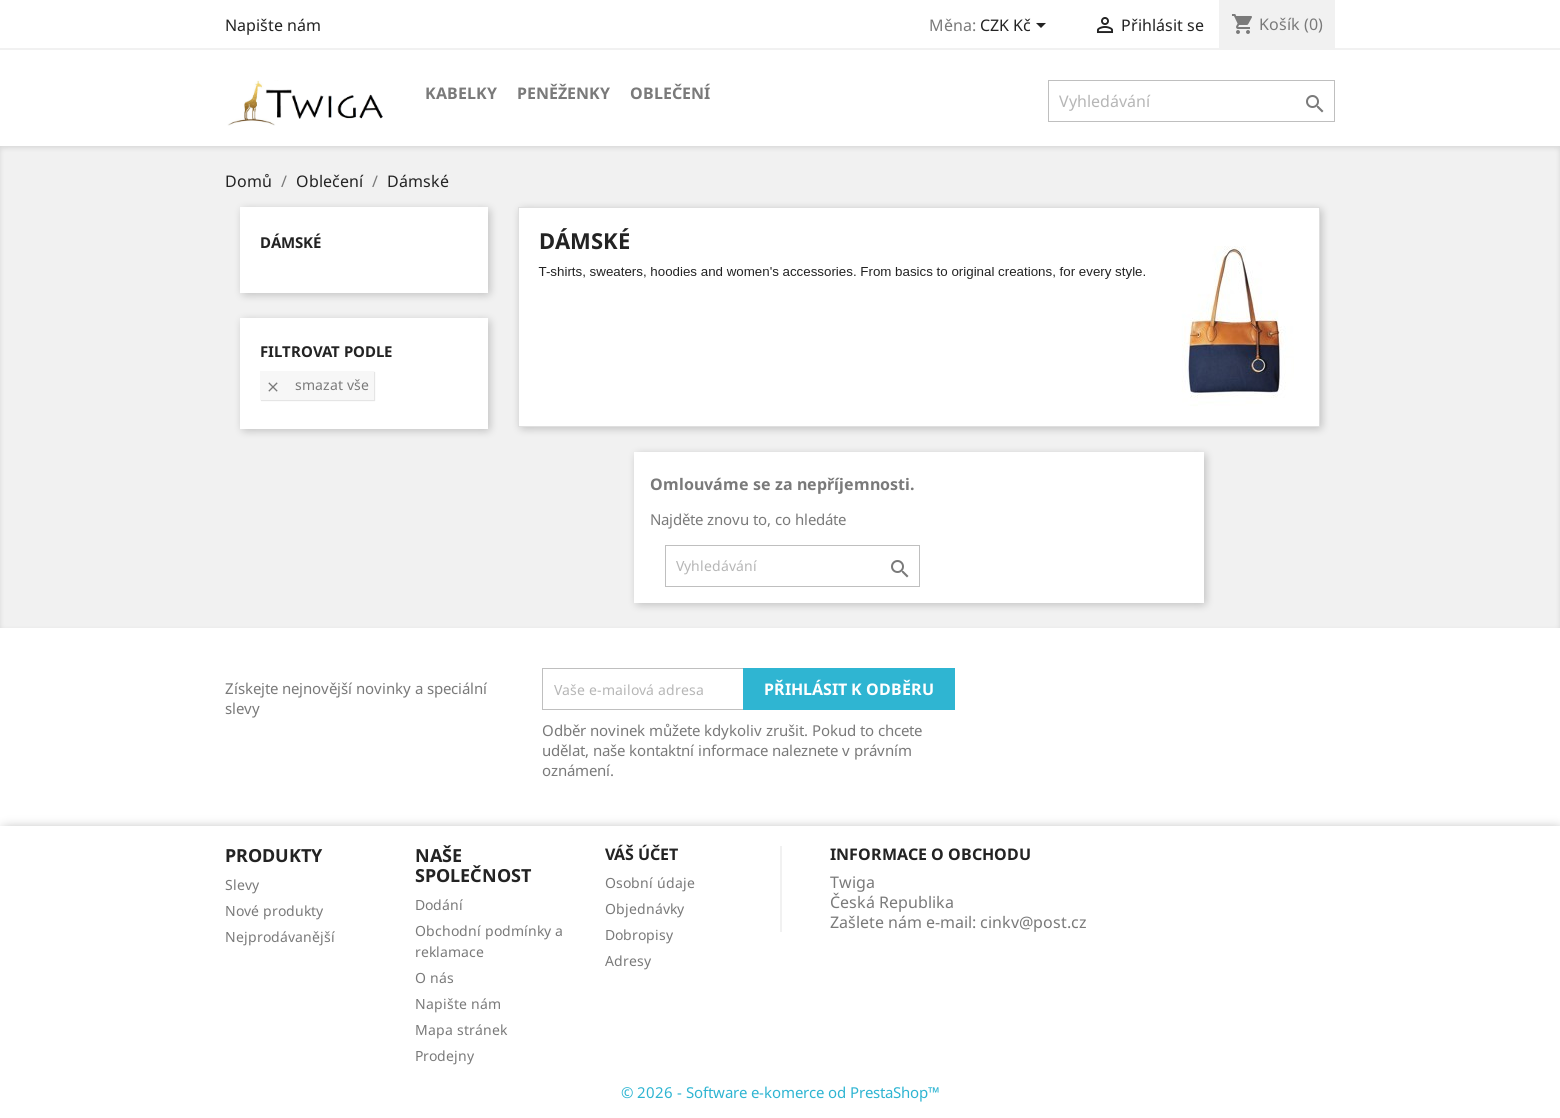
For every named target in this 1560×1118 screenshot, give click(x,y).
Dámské (290, 242)
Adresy (628, 960)
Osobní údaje (650, 882)
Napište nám (273, 25)
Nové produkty (274, 910)
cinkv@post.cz (1033, 922)
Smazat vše (317, 384)
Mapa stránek (461, 1029)
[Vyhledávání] (1191, 101)
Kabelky (461, 93)
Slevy (242, 884)
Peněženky (563, 93)
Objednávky (644, 908)
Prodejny (444, 1055)
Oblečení (670, 93)
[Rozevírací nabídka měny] (1016, 27)
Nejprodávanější (280, 936)
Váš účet (641, 854)
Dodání (439, 904)
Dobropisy (639, 934)
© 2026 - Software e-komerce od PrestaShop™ (780, 1092)
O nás (434, 977)
